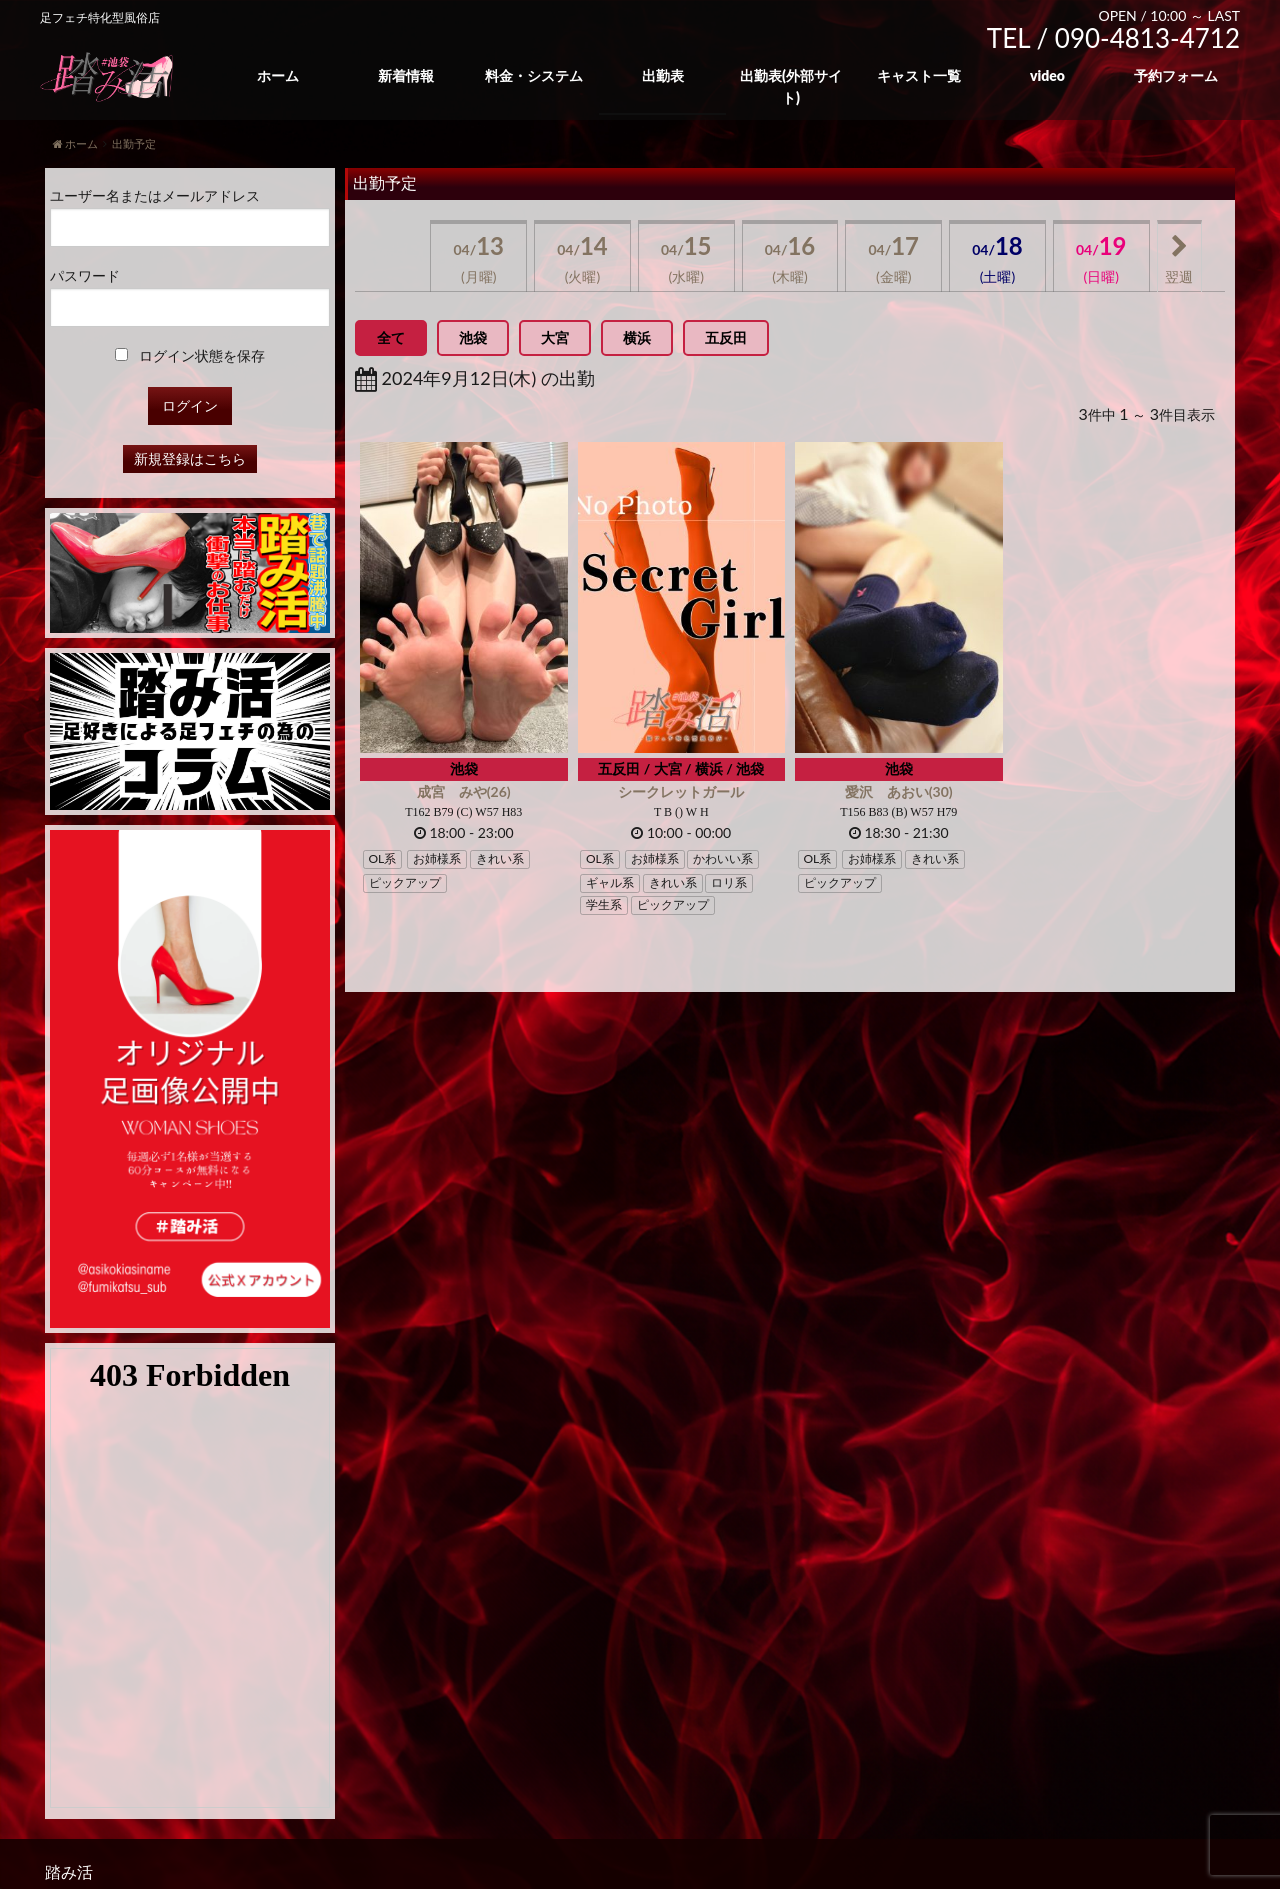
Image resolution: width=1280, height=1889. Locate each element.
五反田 (726, 337)
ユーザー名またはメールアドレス (155, 195)
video (1047, 75)
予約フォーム (1176, 75)
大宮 (555, 337)
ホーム (278, 75)
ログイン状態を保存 (190, 355)
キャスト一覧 (919, 75)
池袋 (473, 337)
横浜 (637, 337)
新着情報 (406, 75)
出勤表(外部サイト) (791, 86)
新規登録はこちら (190, 458)
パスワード (85, 275)
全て (391, 337)
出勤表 (663, 75)
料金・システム (534, 75)
